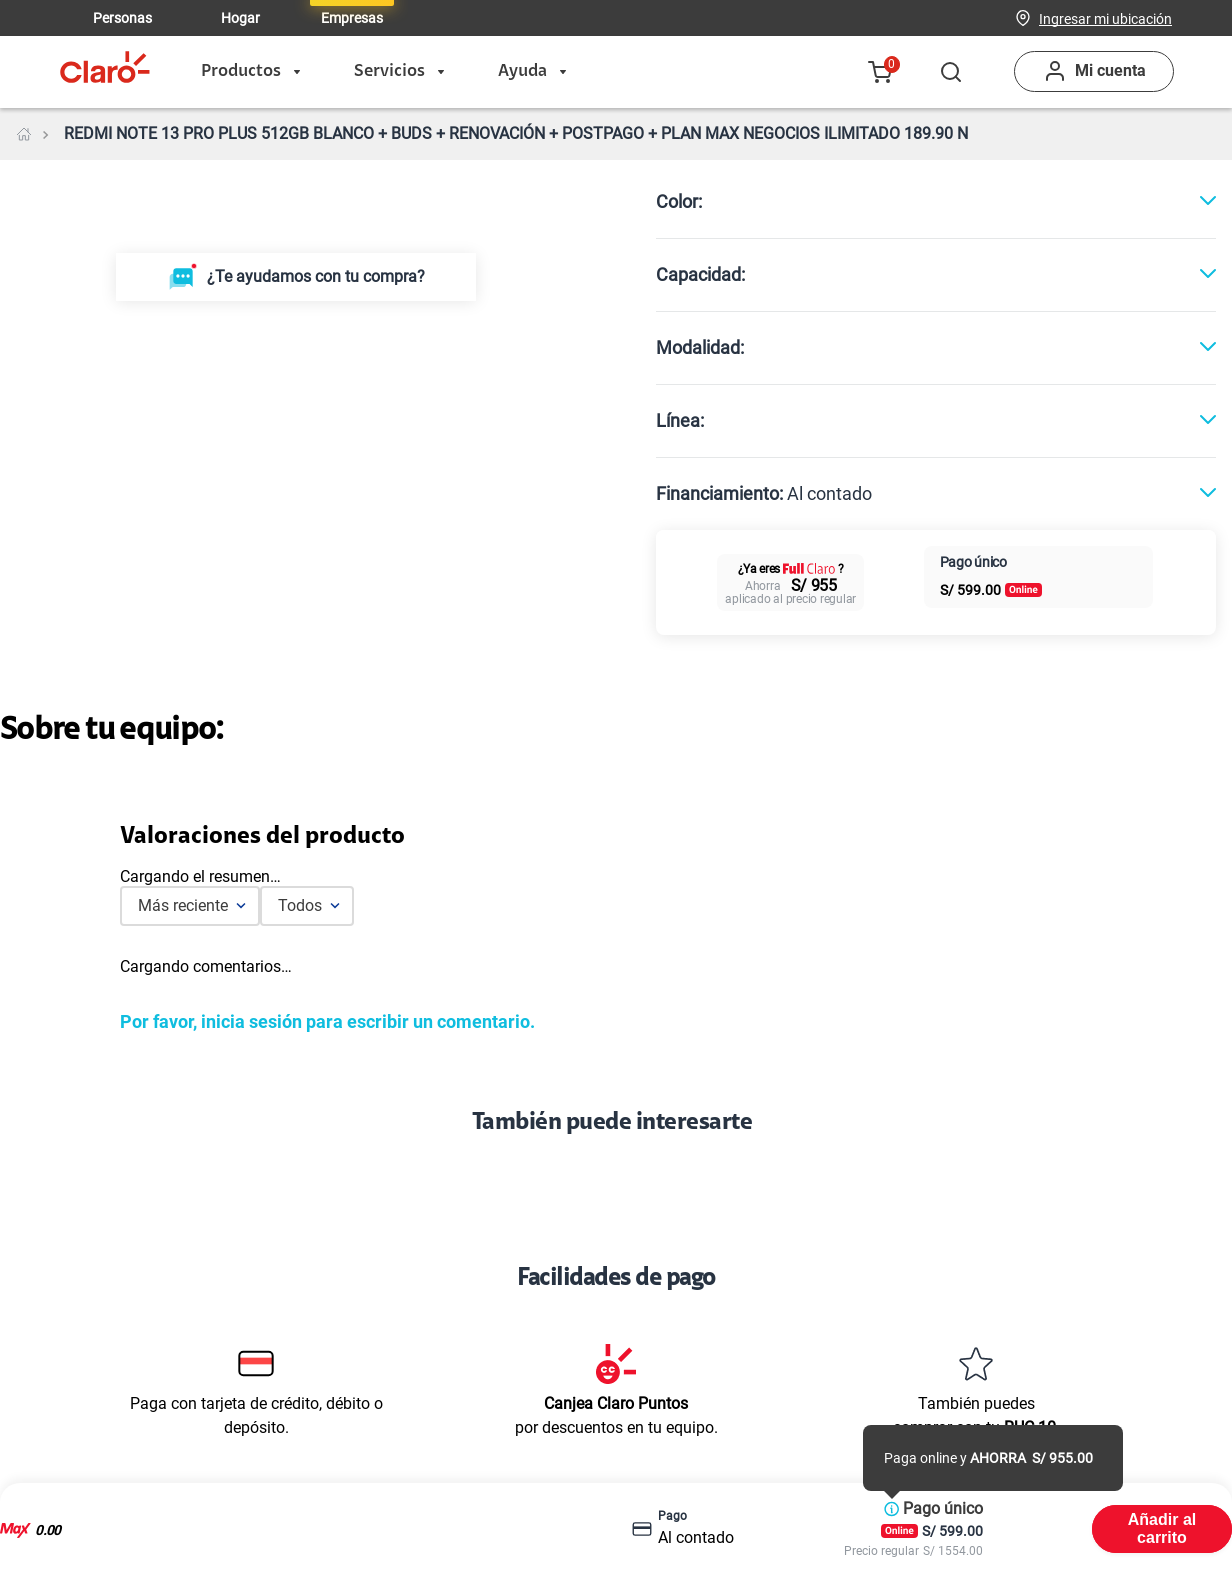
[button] (1105, 18)
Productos (250, 72)
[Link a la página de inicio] (24, 134)
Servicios (399, 72)
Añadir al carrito (1162, 1528)
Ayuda (532, 72)
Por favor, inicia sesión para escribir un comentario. (327, 1021)
